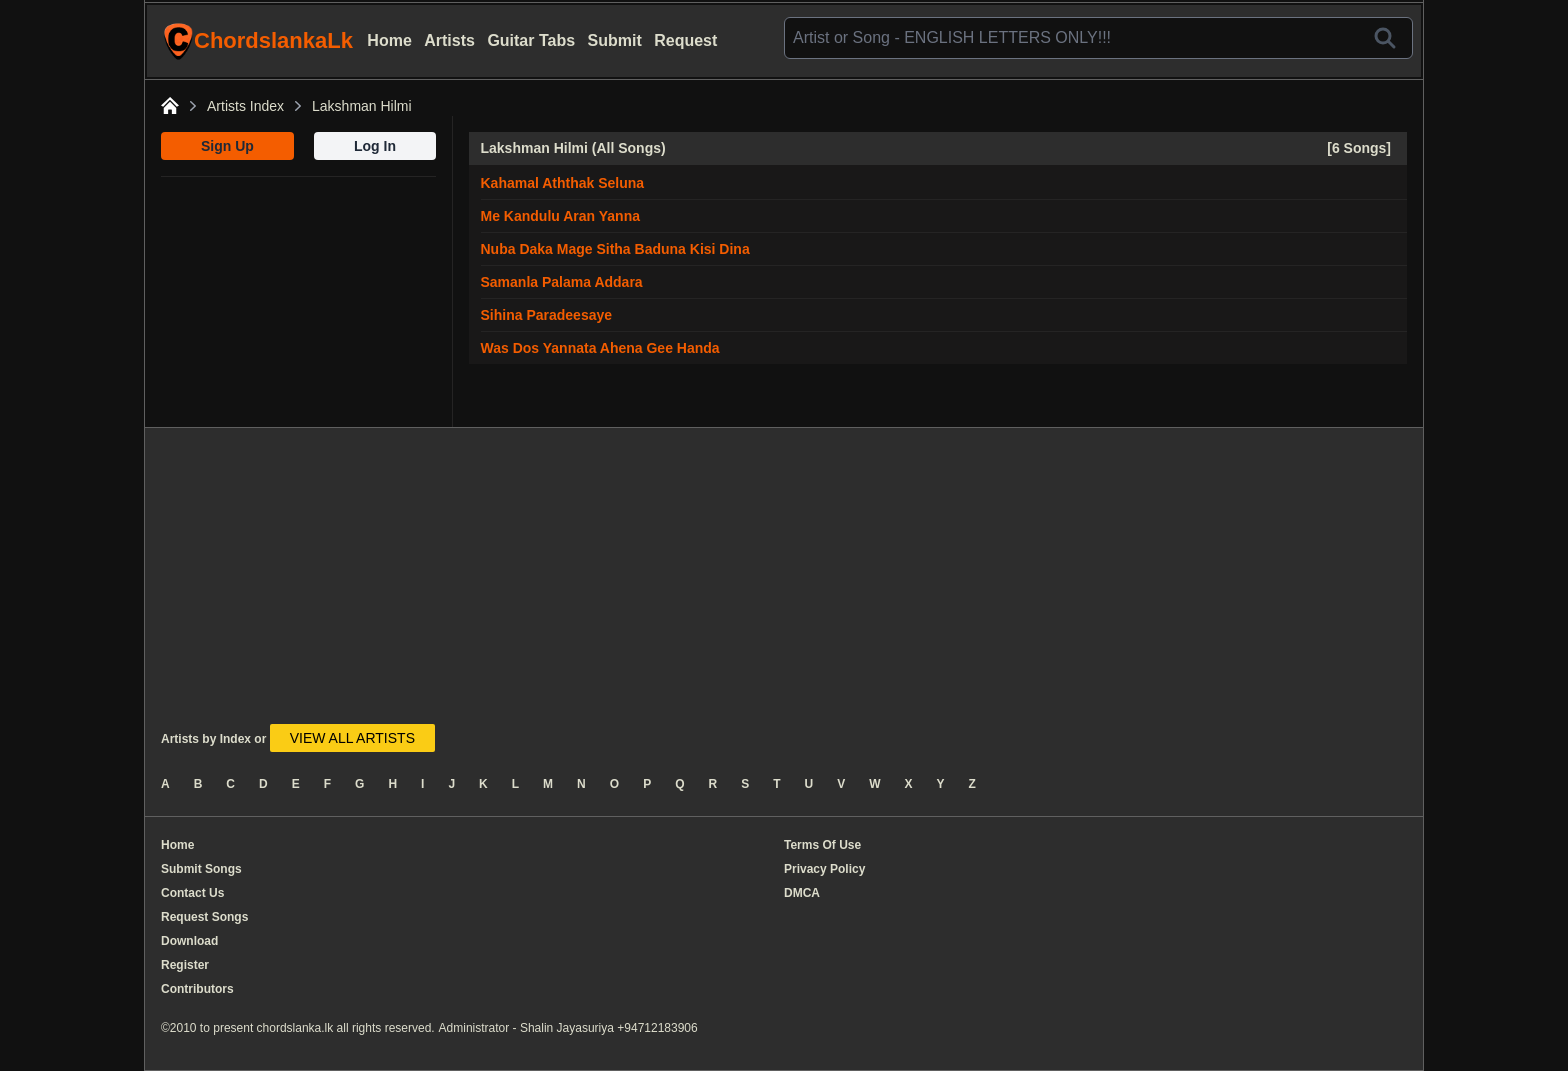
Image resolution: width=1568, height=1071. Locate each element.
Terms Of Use (822, 845)
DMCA (802, 893)
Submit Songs (201, 869)
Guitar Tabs (531, 40)
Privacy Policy (824, 869)
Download (189, 941)
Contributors (197, 989)
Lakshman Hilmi (362, 106)
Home (389, 40)
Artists (449, 40)
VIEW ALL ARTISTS (352, 738)
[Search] (1385, 38)
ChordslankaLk (258, 41)
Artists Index (245, 106)
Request (685, 40)
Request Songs (204, 917)
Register (185, 965)
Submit (615, 40)
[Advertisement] (298, 302)
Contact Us (192, 893)
